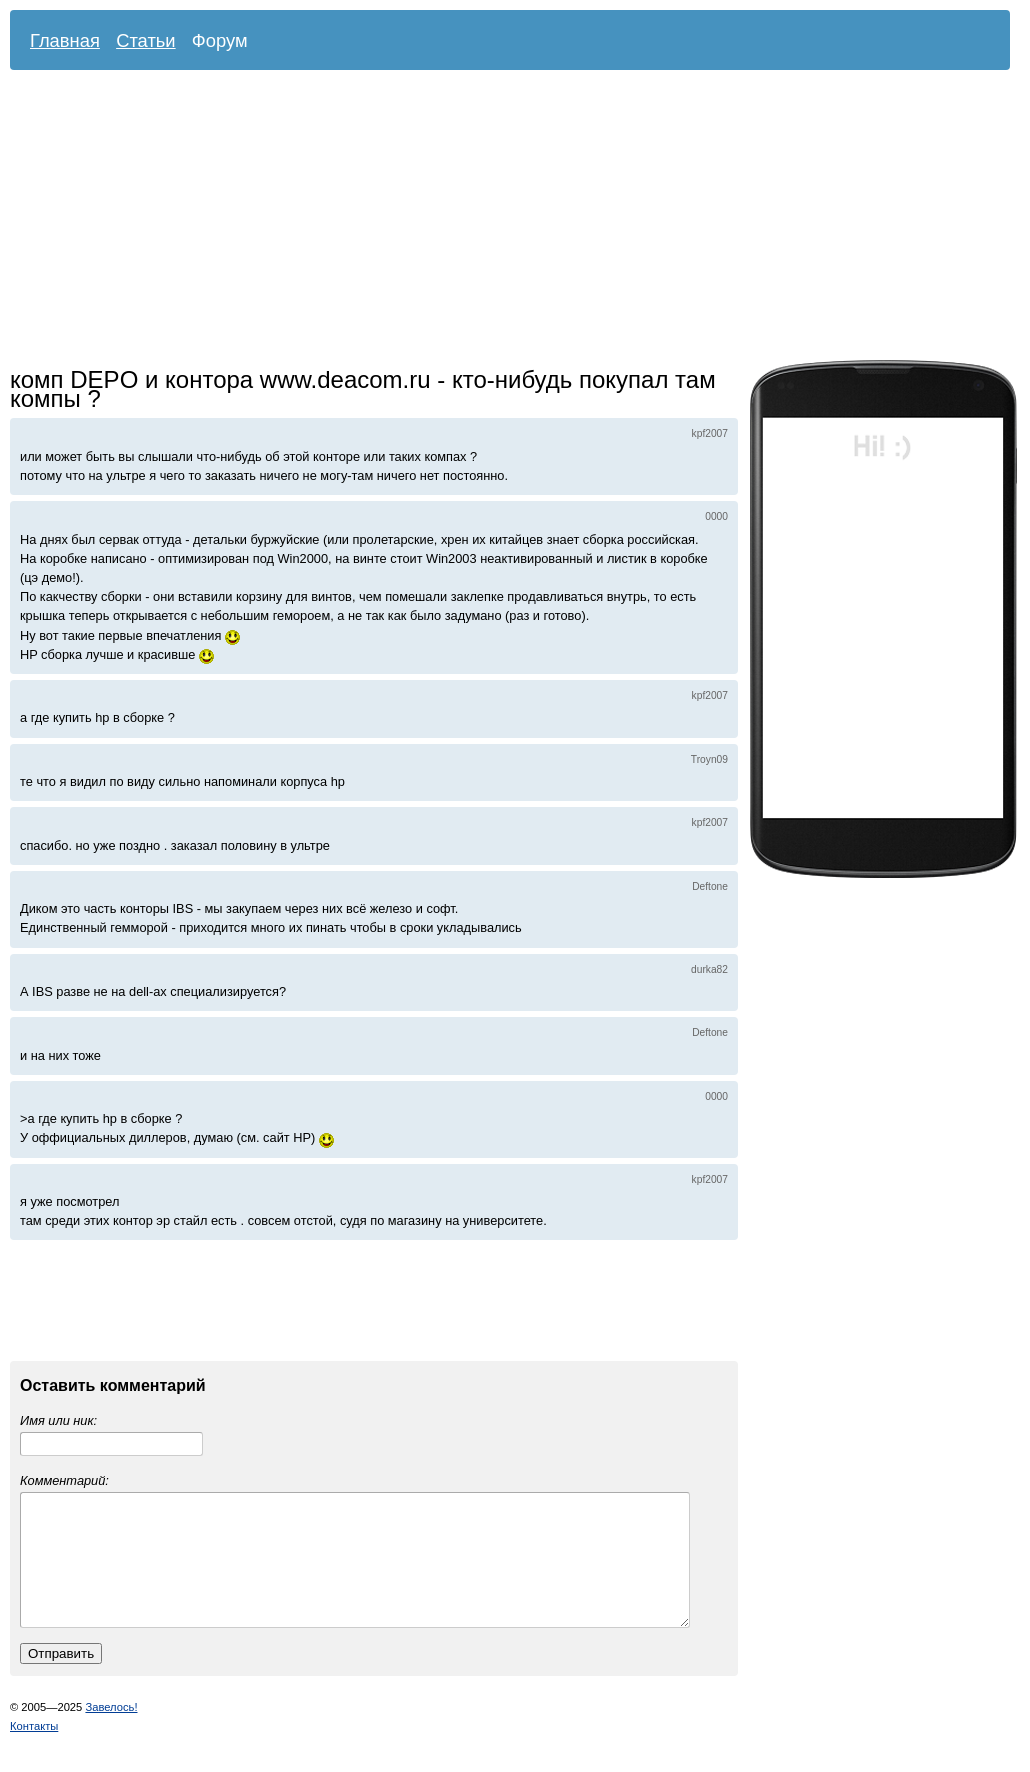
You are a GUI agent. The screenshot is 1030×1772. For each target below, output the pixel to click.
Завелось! (111, 1731)
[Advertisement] (446, 220)
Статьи (146, 40)
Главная (65, 40)
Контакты (34, 1750)
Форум (220, 40)
